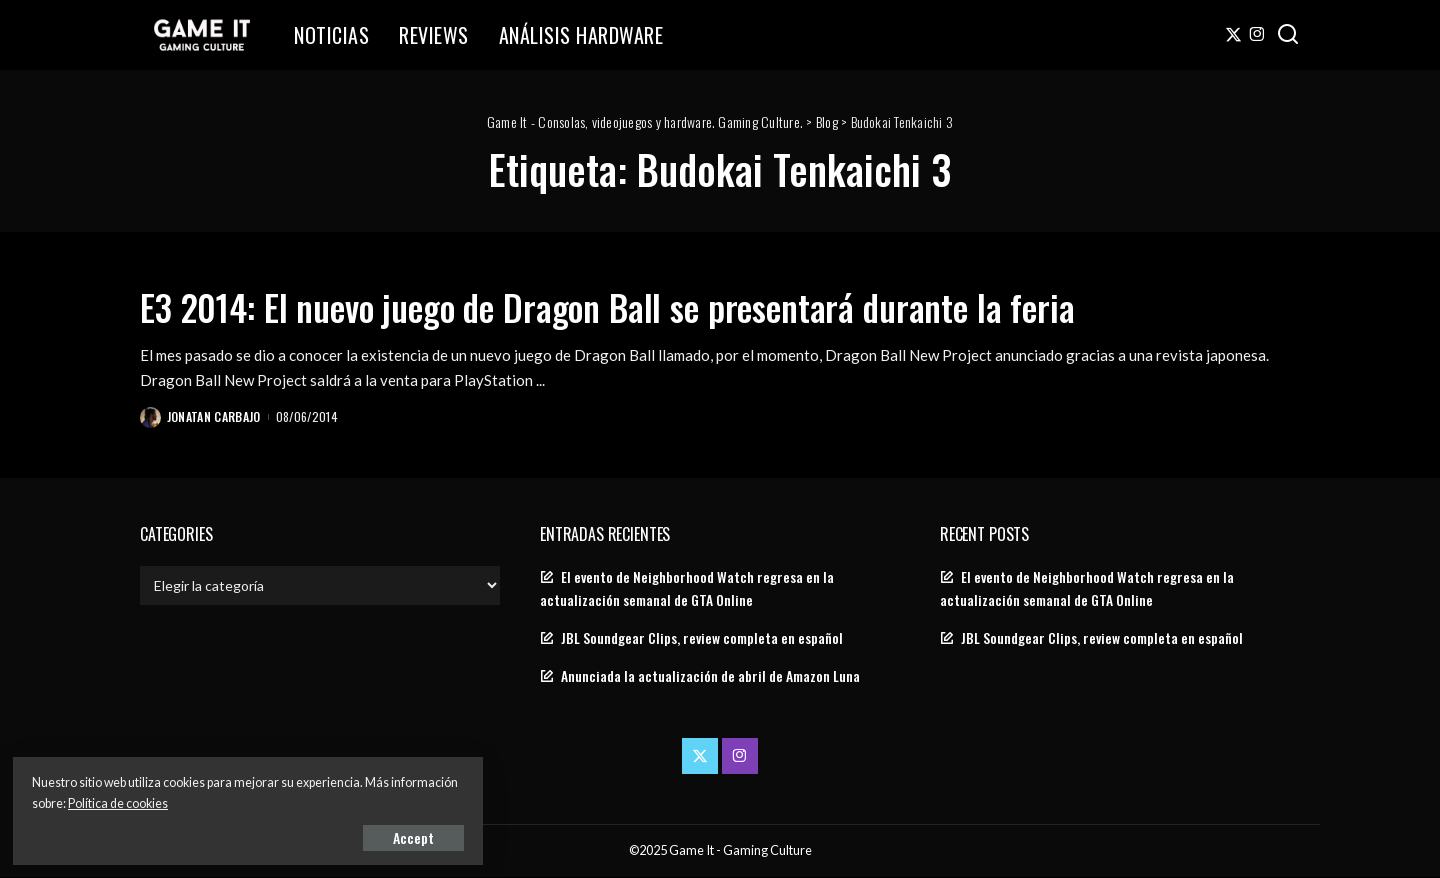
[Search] (1288, 35)
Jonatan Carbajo (215, 416)
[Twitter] (1233, 35)
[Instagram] (1257, 35)
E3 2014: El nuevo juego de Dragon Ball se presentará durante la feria (674, 305)
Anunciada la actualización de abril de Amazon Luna (710, 677)
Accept (244, 834)
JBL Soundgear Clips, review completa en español (702, 639)
